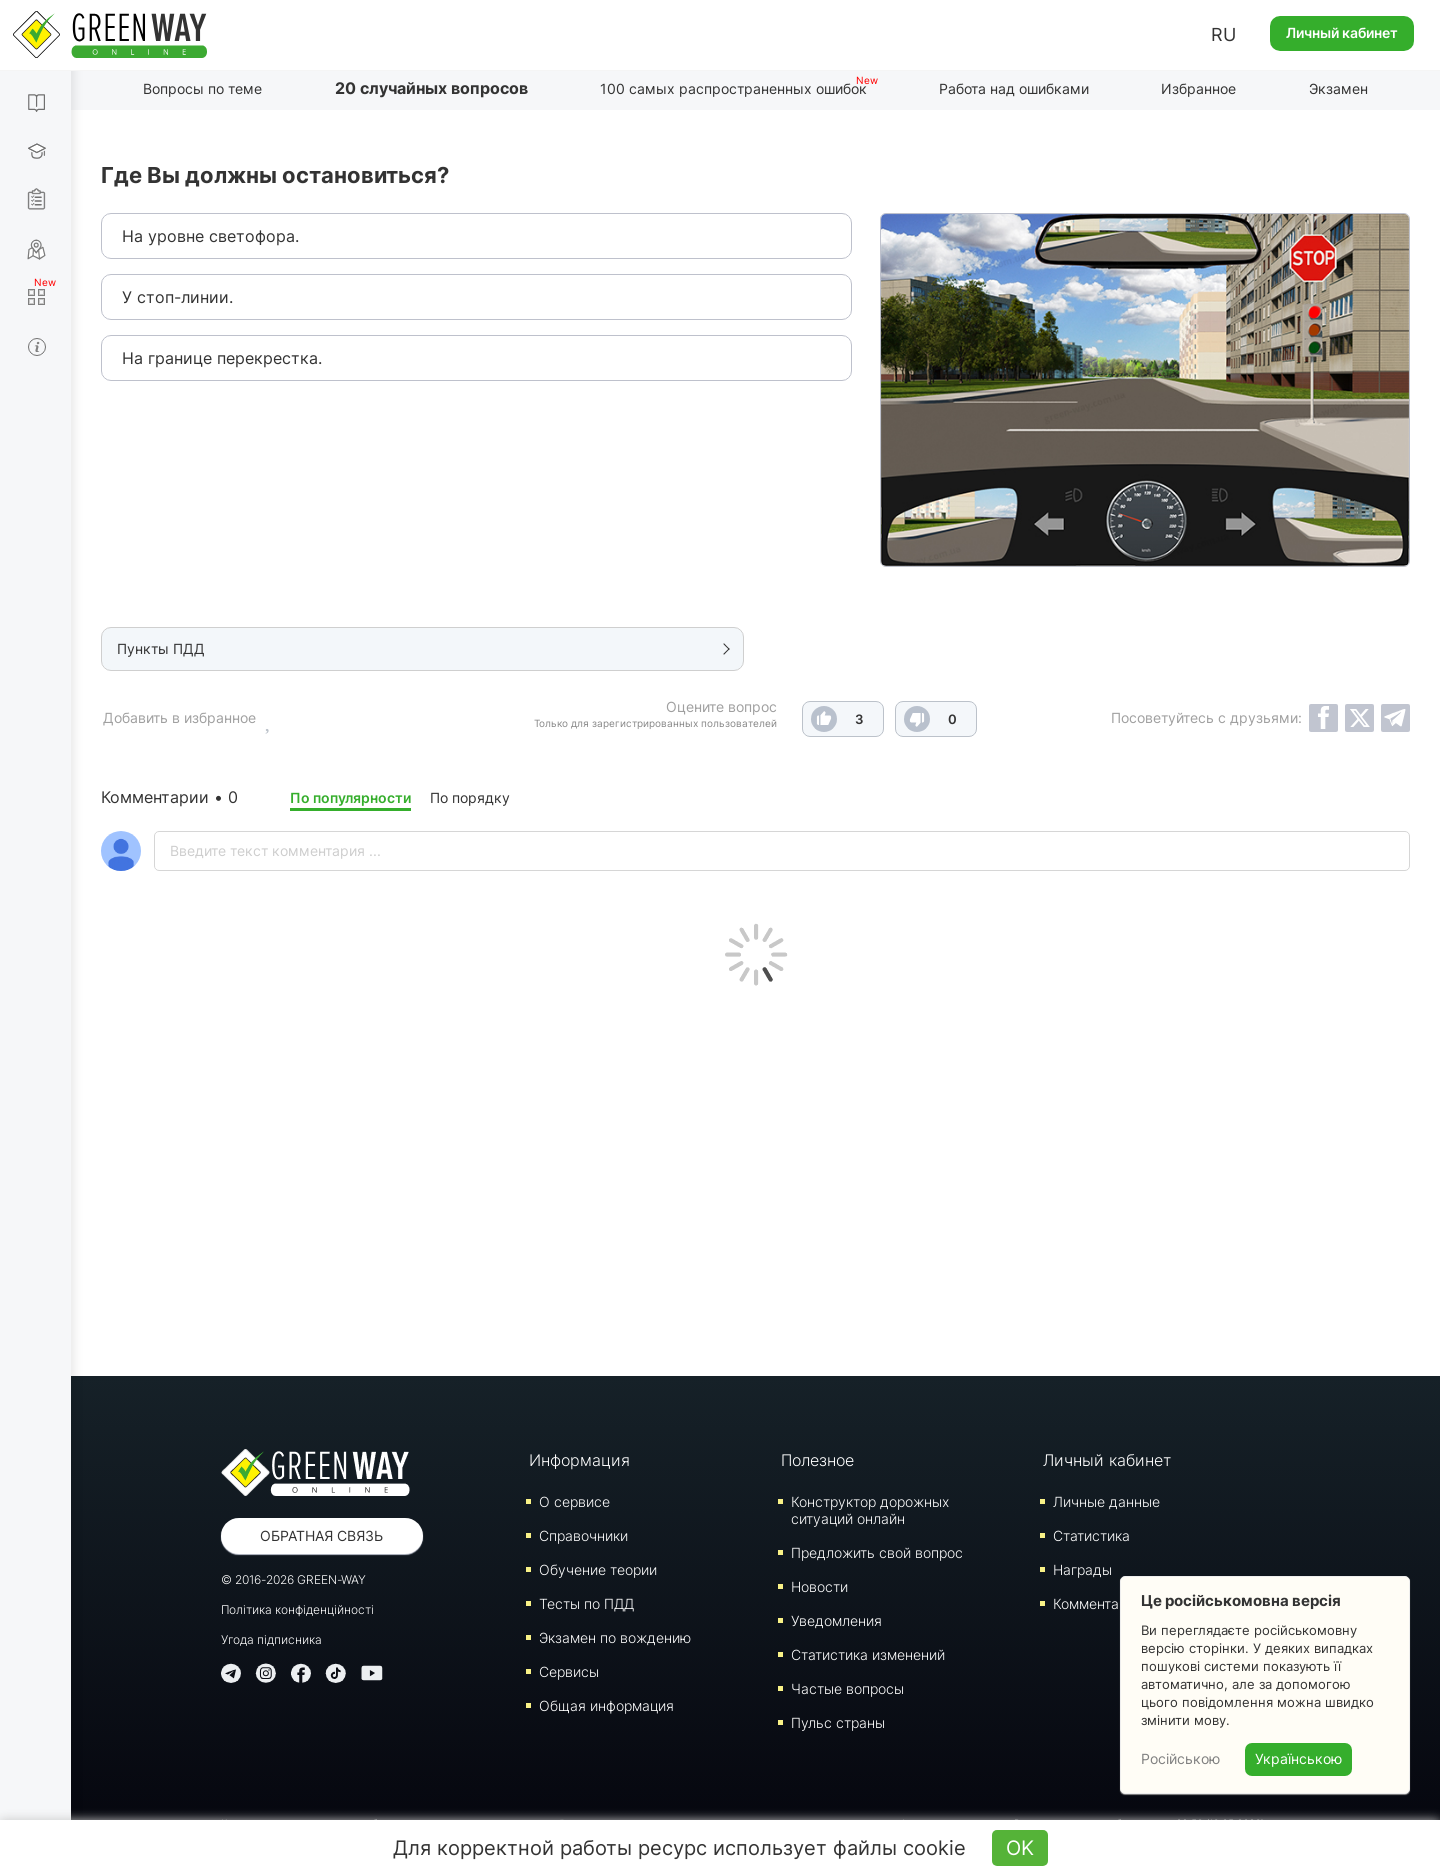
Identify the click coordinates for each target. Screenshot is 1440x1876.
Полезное (817, 1460)
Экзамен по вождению (615, 1637)
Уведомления (836, 1620)
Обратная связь (321, 1535)
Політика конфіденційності (297, 1609)
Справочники (583, 1535)
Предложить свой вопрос (877, 1552)
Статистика (1091, 1535)
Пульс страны (838, 1722)
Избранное (1198, 88)
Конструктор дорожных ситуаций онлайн (870, 1510)
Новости (819, 1586)
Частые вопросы (847, 1688)
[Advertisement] (756, 1176)
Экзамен (1338, 88)
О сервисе (574, 1501)
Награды (1082, 1569)
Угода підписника (271, 1639)
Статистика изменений (868, 1654)
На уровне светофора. (210, 236)
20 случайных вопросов (431, 88)
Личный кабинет (1342, 32)
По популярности (350, 797)
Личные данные (1106, 1501)
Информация (579, 1460)
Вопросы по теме (202, 88)
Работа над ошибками (1014, 88)
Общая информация (606, 1705)
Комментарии (1098, 1603)
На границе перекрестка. (222, 358)
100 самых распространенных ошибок (733, 88)
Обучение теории (598, 1569)
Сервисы (569, 1671)
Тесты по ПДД (586, 1603)
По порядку (470, 797)
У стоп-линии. (177, 297)
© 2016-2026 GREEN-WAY (293, 1579)
